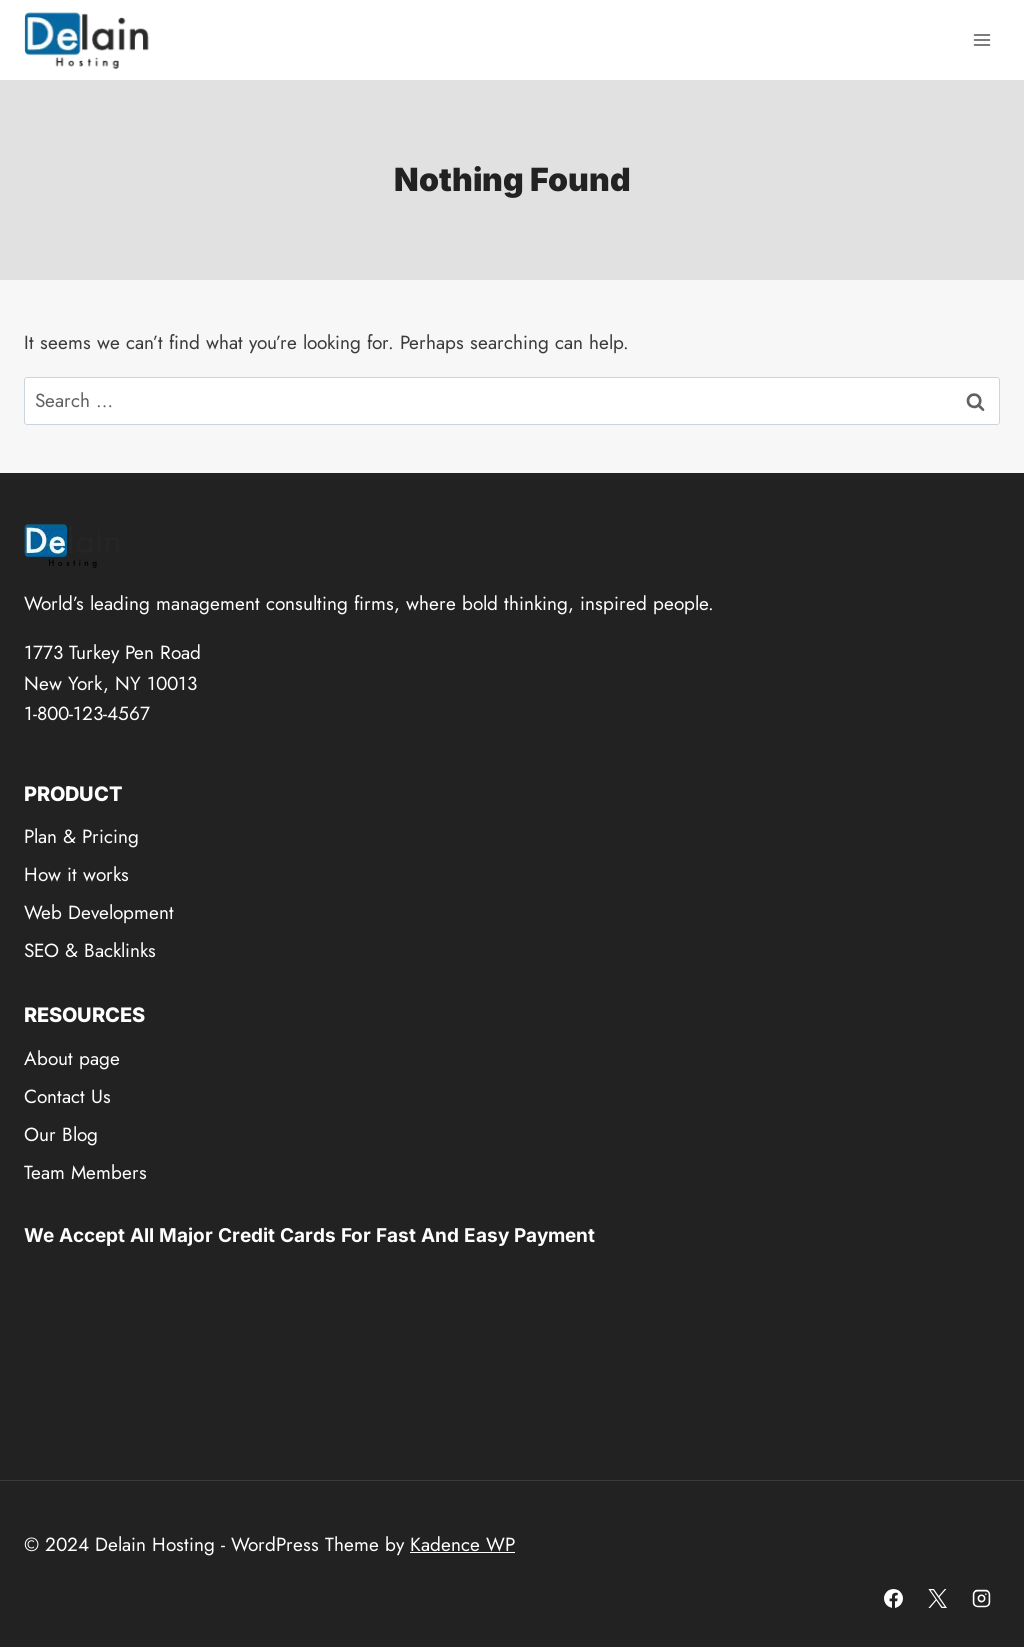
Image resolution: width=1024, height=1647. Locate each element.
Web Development (99, 912)
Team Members (85, 1172)
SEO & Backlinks (90, 950)
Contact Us (67, 1096)
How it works (76, 874)
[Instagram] (981, 1598)
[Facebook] (894, 1598)
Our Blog (61, 1134)
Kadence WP (462, 1544)
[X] (937, 1598)
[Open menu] (981, 39)
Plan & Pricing (81, 836)
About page (72, 1058)
